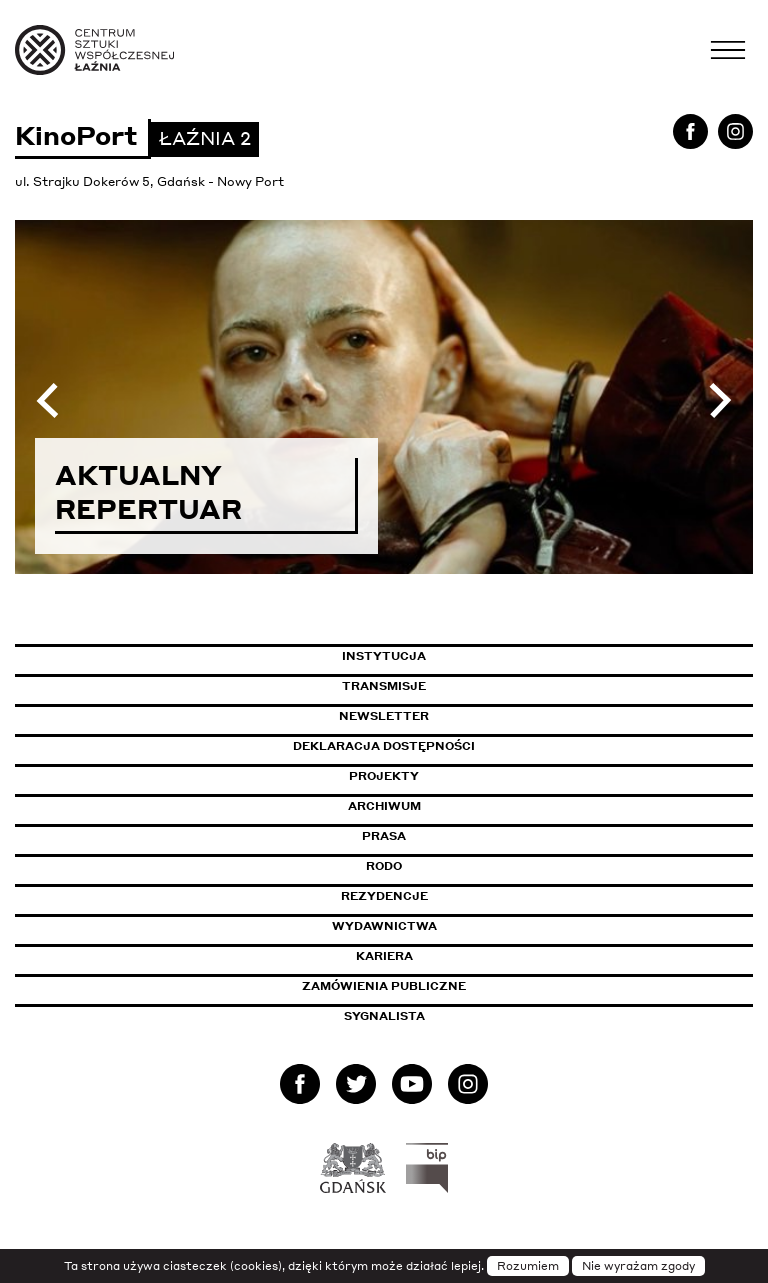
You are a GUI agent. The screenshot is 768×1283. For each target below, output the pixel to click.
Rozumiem (528, 1266)
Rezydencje (384, 896)
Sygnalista (384, 1016)
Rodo (384, 866)
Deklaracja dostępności (384, 746)
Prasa (384, 836)
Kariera (384, 956)
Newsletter (384, 716)
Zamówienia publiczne (429, 986)
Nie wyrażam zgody (638, 1266)
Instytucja (384, 656)
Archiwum (384, 806)
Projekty (384, 776)
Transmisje (469, 686)
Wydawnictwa (384, 926)
